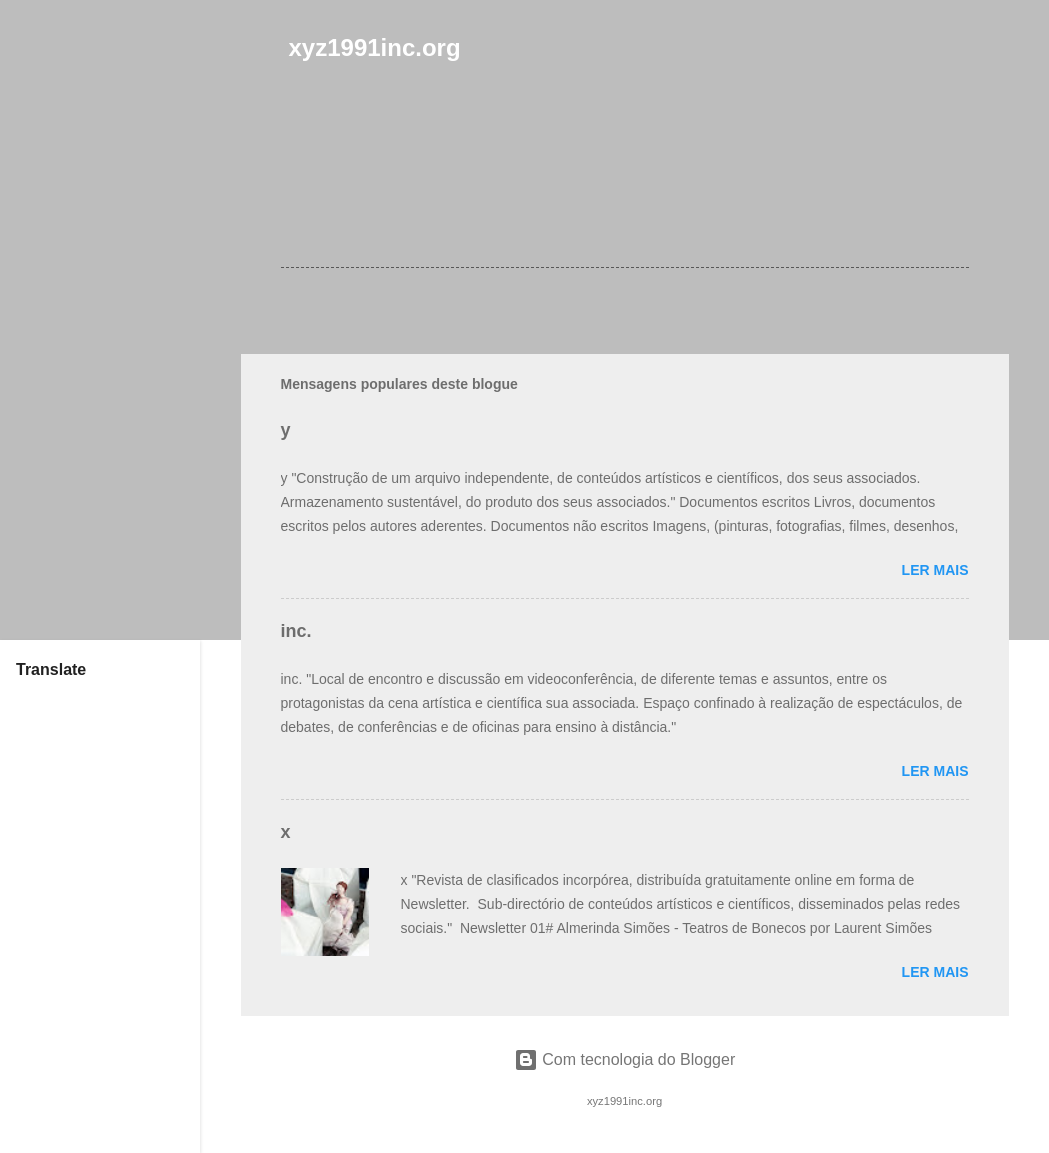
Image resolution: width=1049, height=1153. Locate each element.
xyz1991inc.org (375, 47)
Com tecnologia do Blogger (624, 1059)
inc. (296, 631)
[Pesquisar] (997, 54)
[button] (957, 168)
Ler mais (935, 570)
